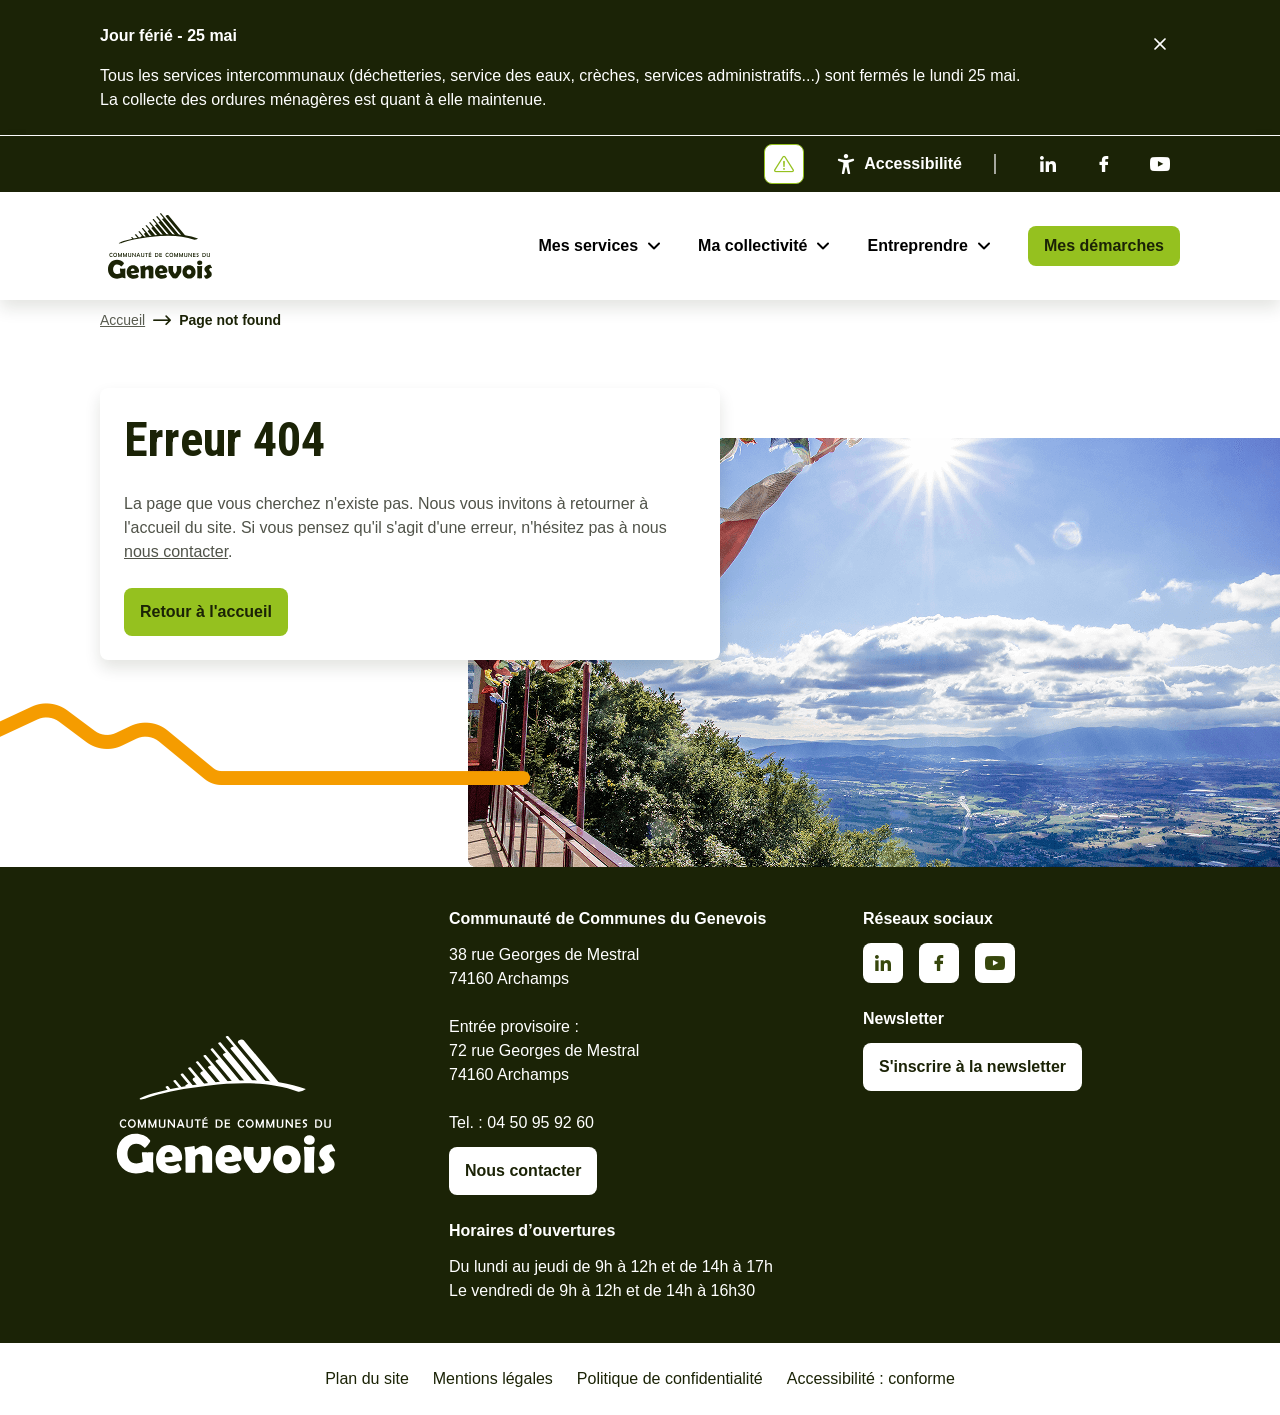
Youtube (1160, 164)
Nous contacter (523, 1170)
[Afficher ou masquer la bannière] (784, 164)
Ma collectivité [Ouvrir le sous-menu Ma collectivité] (752, 245)
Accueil (122, 320)
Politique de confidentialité (670, 1378)
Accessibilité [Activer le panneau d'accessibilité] (913, 163)
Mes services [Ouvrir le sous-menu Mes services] (588, 245)
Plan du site (367, 1378)
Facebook (1104, 164)
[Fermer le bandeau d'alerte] (1160, 44)
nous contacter (176, 551)
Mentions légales (493, 1378)
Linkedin (1048, 164)
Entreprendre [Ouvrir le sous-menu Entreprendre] (917, 245)
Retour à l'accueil (206, 611)
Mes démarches (1104, 245)
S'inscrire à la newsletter (972, 1066)
